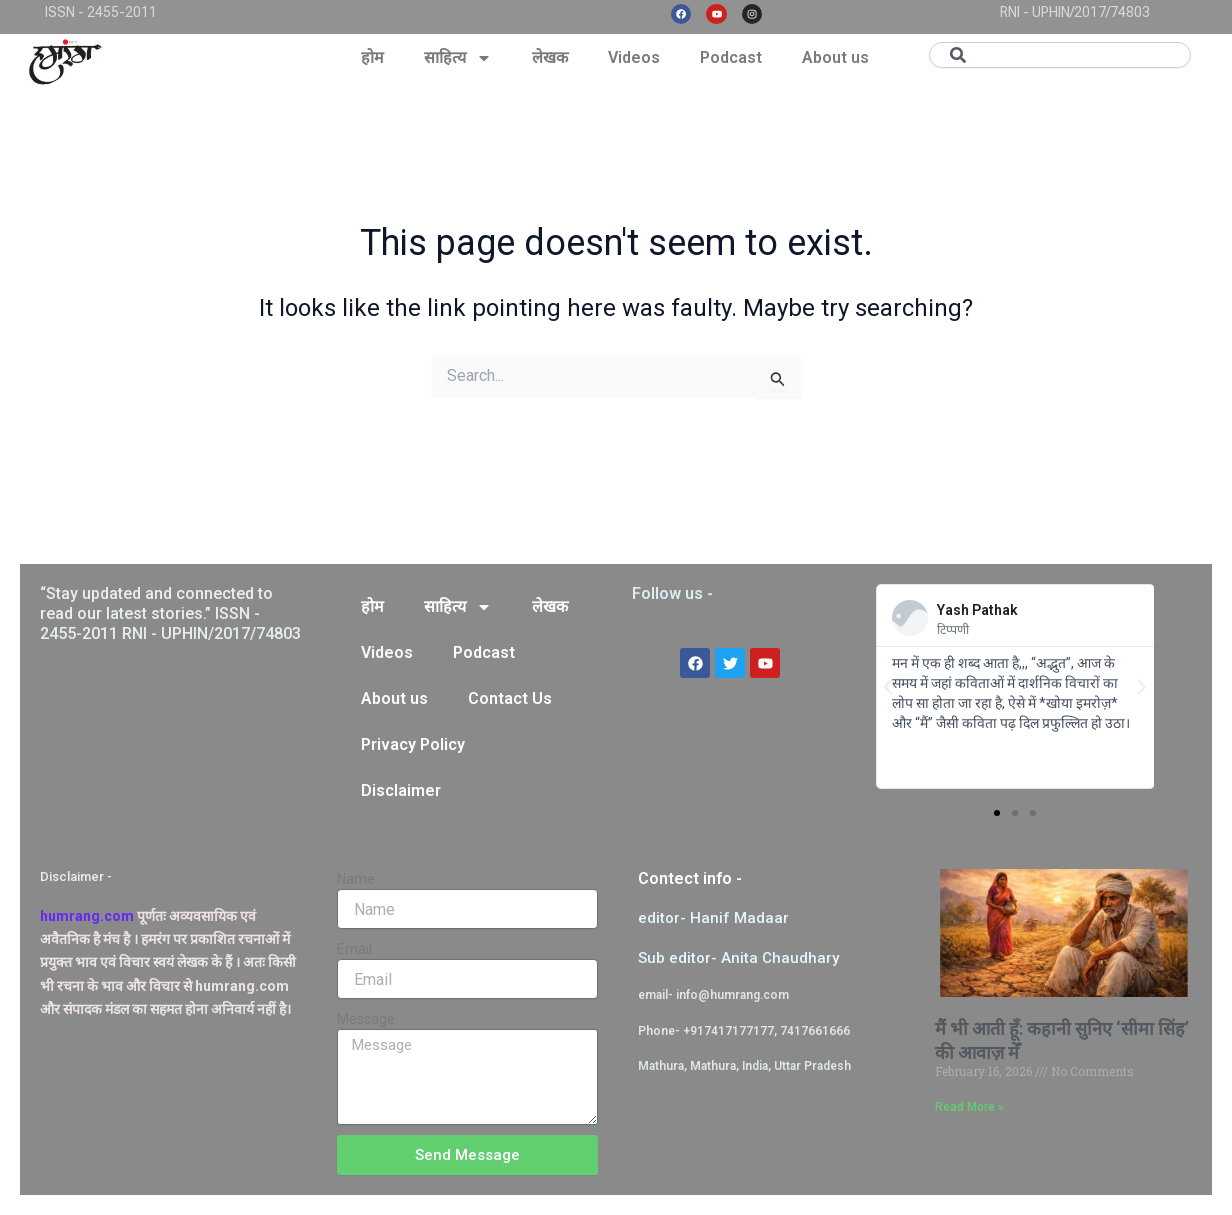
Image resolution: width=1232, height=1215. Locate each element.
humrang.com (87, 916)
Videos (634, 57)
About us (835, 57)
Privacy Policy (413, 744)
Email (354, 949)
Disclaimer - (76, 876)
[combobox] (1060, 55)
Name (356, 879)
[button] (888, 687)
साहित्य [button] (458, 58)
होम (372, 57)
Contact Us (510, 698)
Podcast (731, 57)
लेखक (550, 57)
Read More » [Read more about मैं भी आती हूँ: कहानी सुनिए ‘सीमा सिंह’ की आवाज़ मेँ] (969, 1107)
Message (366, 1019)
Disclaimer (401, 790)
